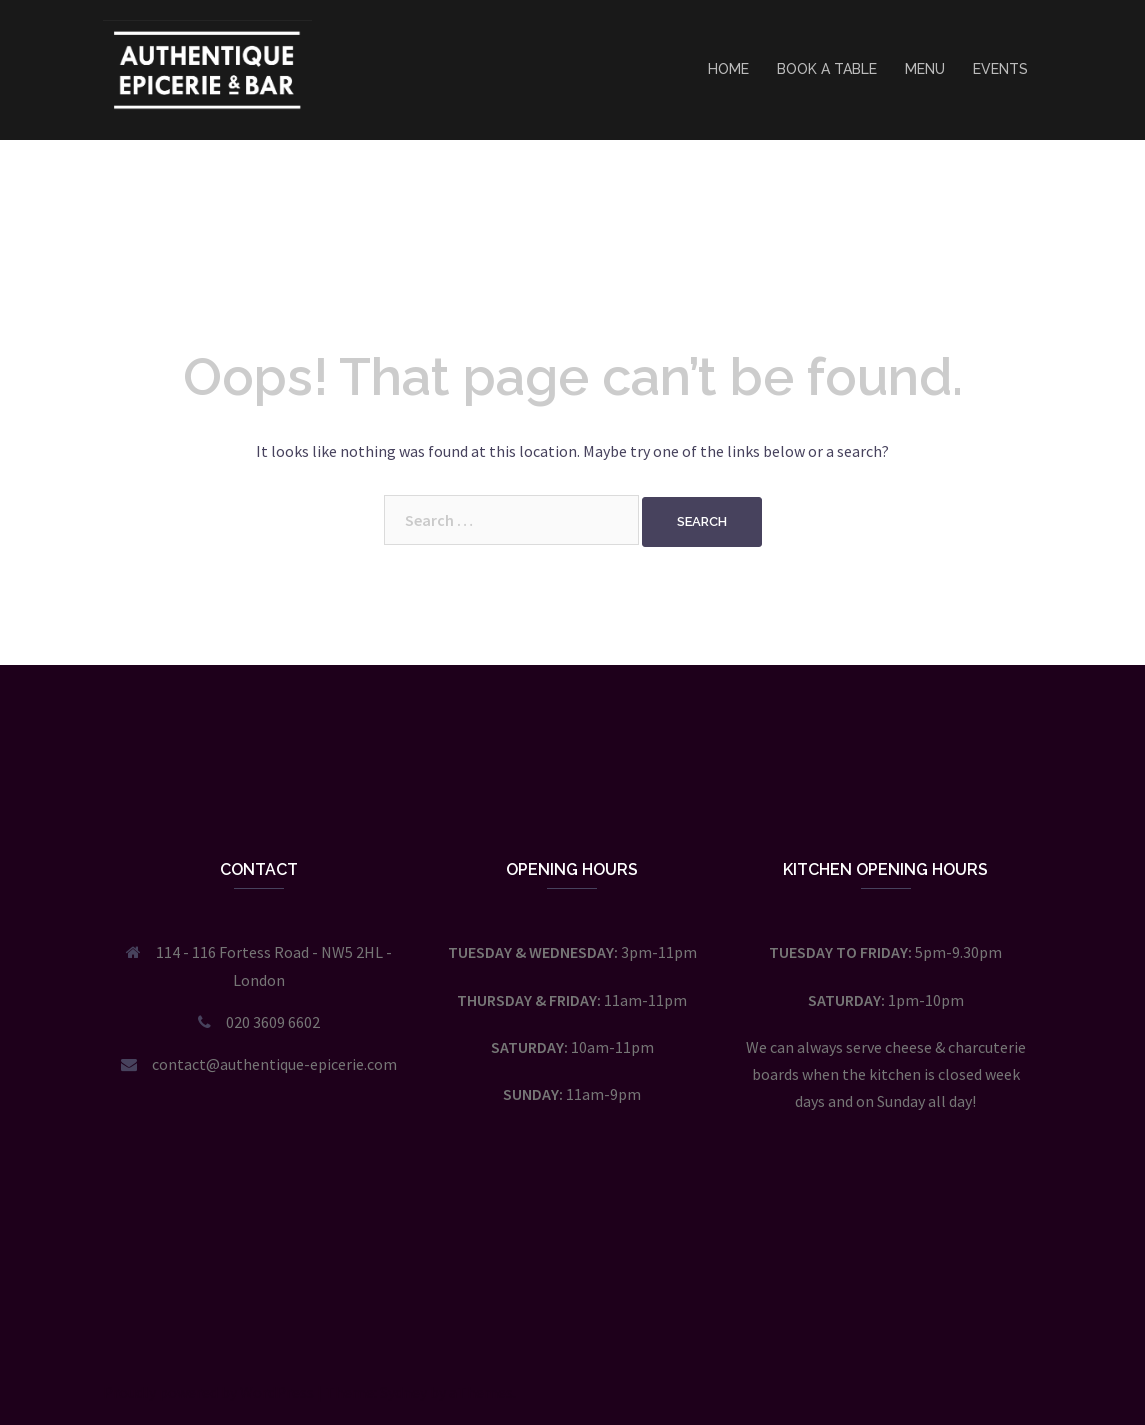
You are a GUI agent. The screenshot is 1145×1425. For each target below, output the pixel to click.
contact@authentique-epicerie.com (274, 1064)
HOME (728, 69)
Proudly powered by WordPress (208, 1392)
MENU (925, 69)
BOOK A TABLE (827, 69)
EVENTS (1000, 69)
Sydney (403, 1392)
